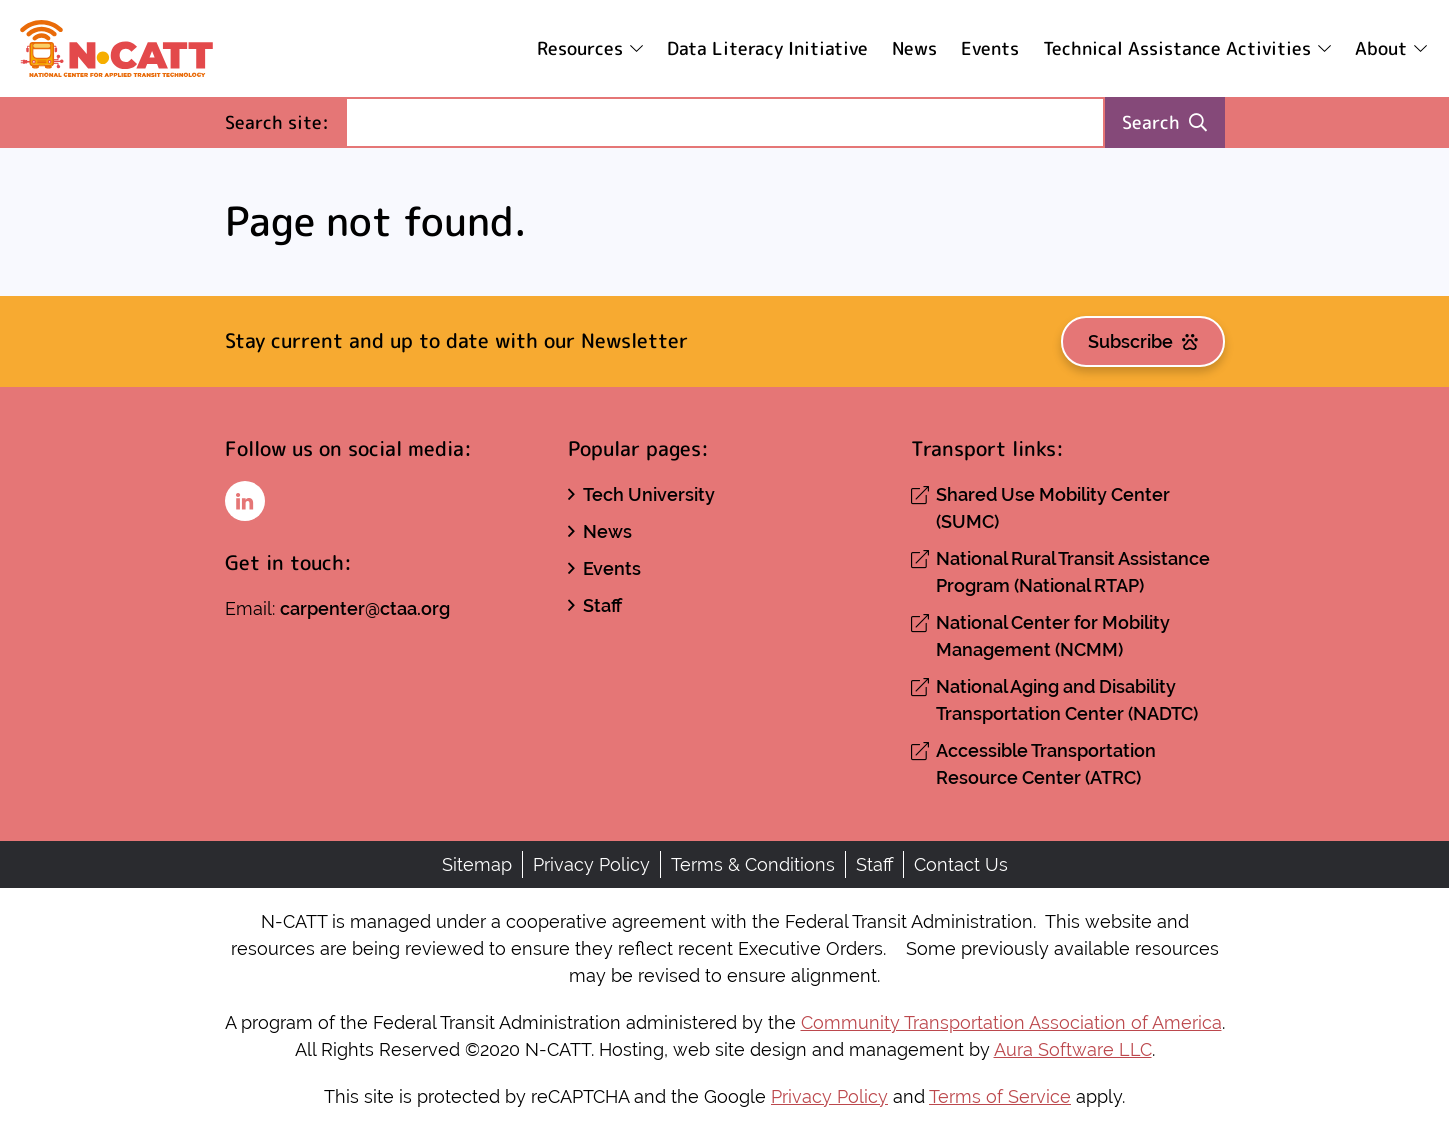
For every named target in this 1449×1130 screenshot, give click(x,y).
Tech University (649, 494)
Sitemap (477, 864)
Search (1164, 122)
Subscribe (1143, 341)
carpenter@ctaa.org (365, 608)
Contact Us (961, 864)
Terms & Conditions (753, 864)
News (914, 48)
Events (990, 48)
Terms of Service (1000, 1096)
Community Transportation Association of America (1011, 1022)
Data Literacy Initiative (767, 48)
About (1381, 48)
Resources (580, 48)
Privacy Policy (591, 864)
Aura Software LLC (1073, 1049)
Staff (602, 605)
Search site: (285, 121)
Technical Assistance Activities (1177, 48)
